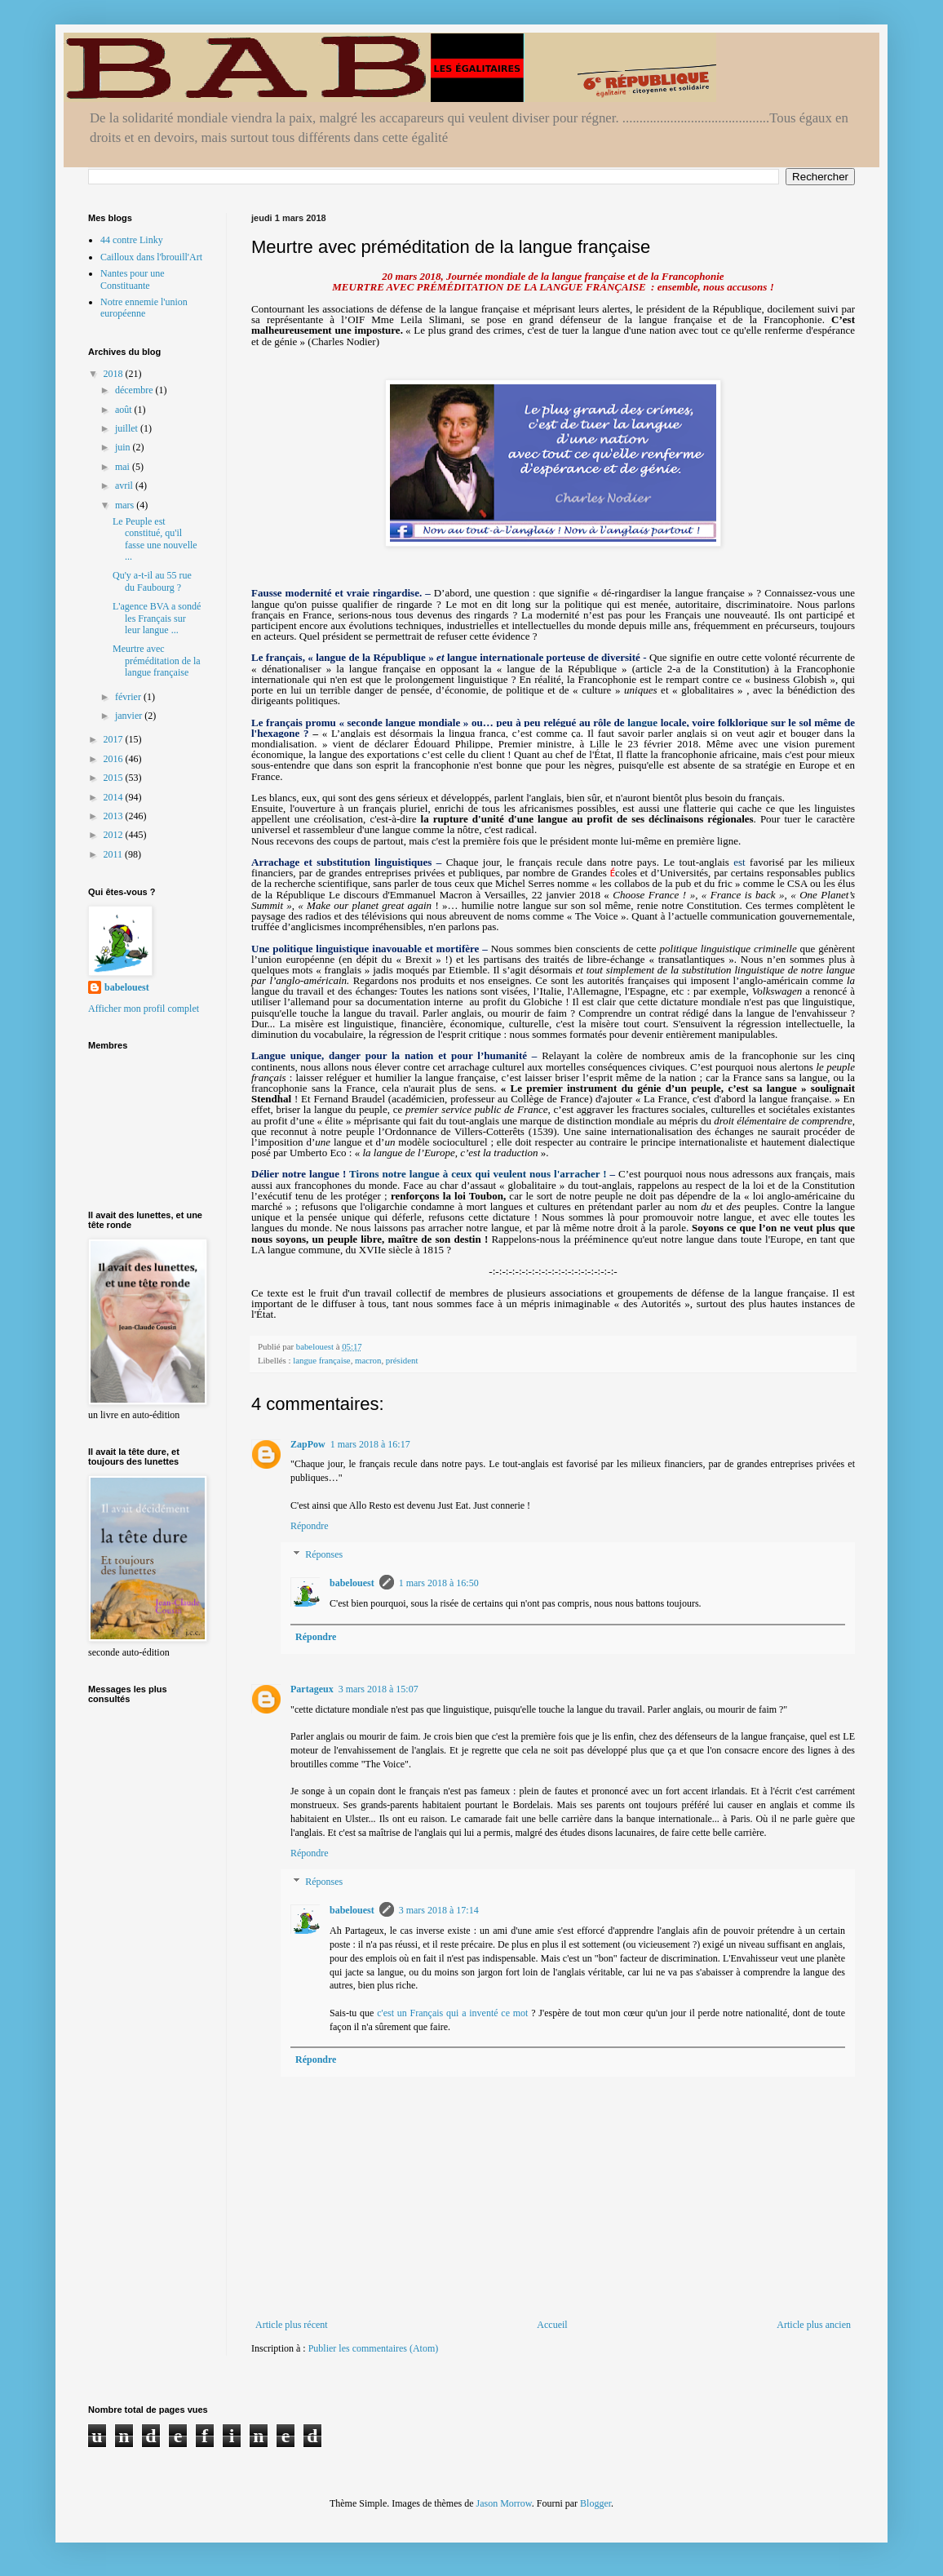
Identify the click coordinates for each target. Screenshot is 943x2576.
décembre (135, 390)
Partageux (312, 1689)
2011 (115, 854)
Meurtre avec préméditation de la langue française (157, 660)
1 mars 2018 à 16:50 (439, 1583)
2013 (115, 816)
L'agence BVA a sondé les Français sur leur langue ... (157, 618)
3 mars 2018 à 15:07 (378, 1689)
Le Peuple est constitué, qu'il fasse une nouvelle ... (155, 539)
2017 (115, 739)
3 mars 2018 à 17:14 (439, 1910)
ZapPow (307, 1444)
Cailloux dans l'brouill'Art (151, 257)
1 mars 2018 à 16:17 (370, 1444)
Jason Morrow (504, 2503)
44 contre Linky (131, 240)
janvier (129, 715)
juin (124, 447)
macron (368, 1360)
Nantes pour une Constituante (132, 279)
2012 (115, 834)
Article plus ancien (814, 2324)
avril (125, 485)
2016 (115, 759)
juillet (127, 428)
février (129, 697)
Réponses (324, 1555)
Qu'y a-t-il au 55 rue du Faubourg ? (152, 581)
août (125, 409)
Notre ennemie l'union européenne (144, 307)
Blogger (595, 2503)
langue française (321, 1360)
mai (123, 466)
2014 (115, 797)
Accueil (552, 2324)
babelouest (352, 1583)
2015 (115, 777)
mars (125, 505)
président (402, 1360)
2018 (115, 373)
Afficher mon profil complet (143, 1008)
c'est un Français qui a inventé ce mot (452, 2013)
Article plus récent (291, 2324)
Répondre (309, 1526)
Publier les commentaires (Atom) (373, 2348)
